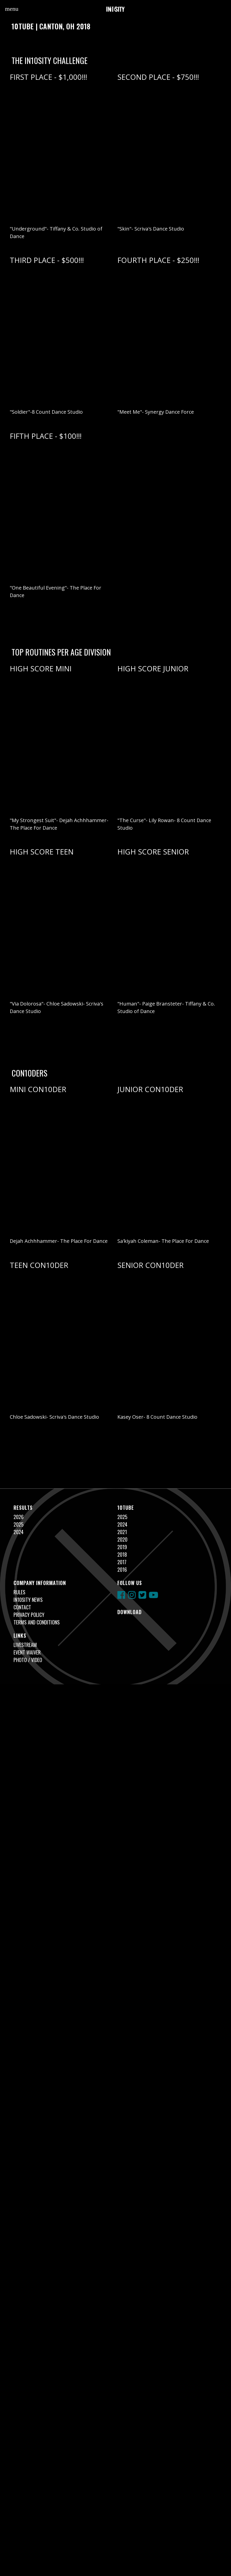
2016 (122, 1569)
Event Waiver (27, 1652)
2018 (122, 1554)
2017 (121, 1562)
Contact (22, 1607)
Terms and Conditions (37, 1622)
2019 (122, 1547)
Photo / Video (28, 1660)
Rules (19, 1592)
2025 (19, 1524)
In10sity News (28, 1599)
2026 (19, 1517)
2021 (122, 1532)
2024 (19, 1532)
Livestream (25, 1645)
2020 (122, 1539)
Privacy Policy (29, 1614)
